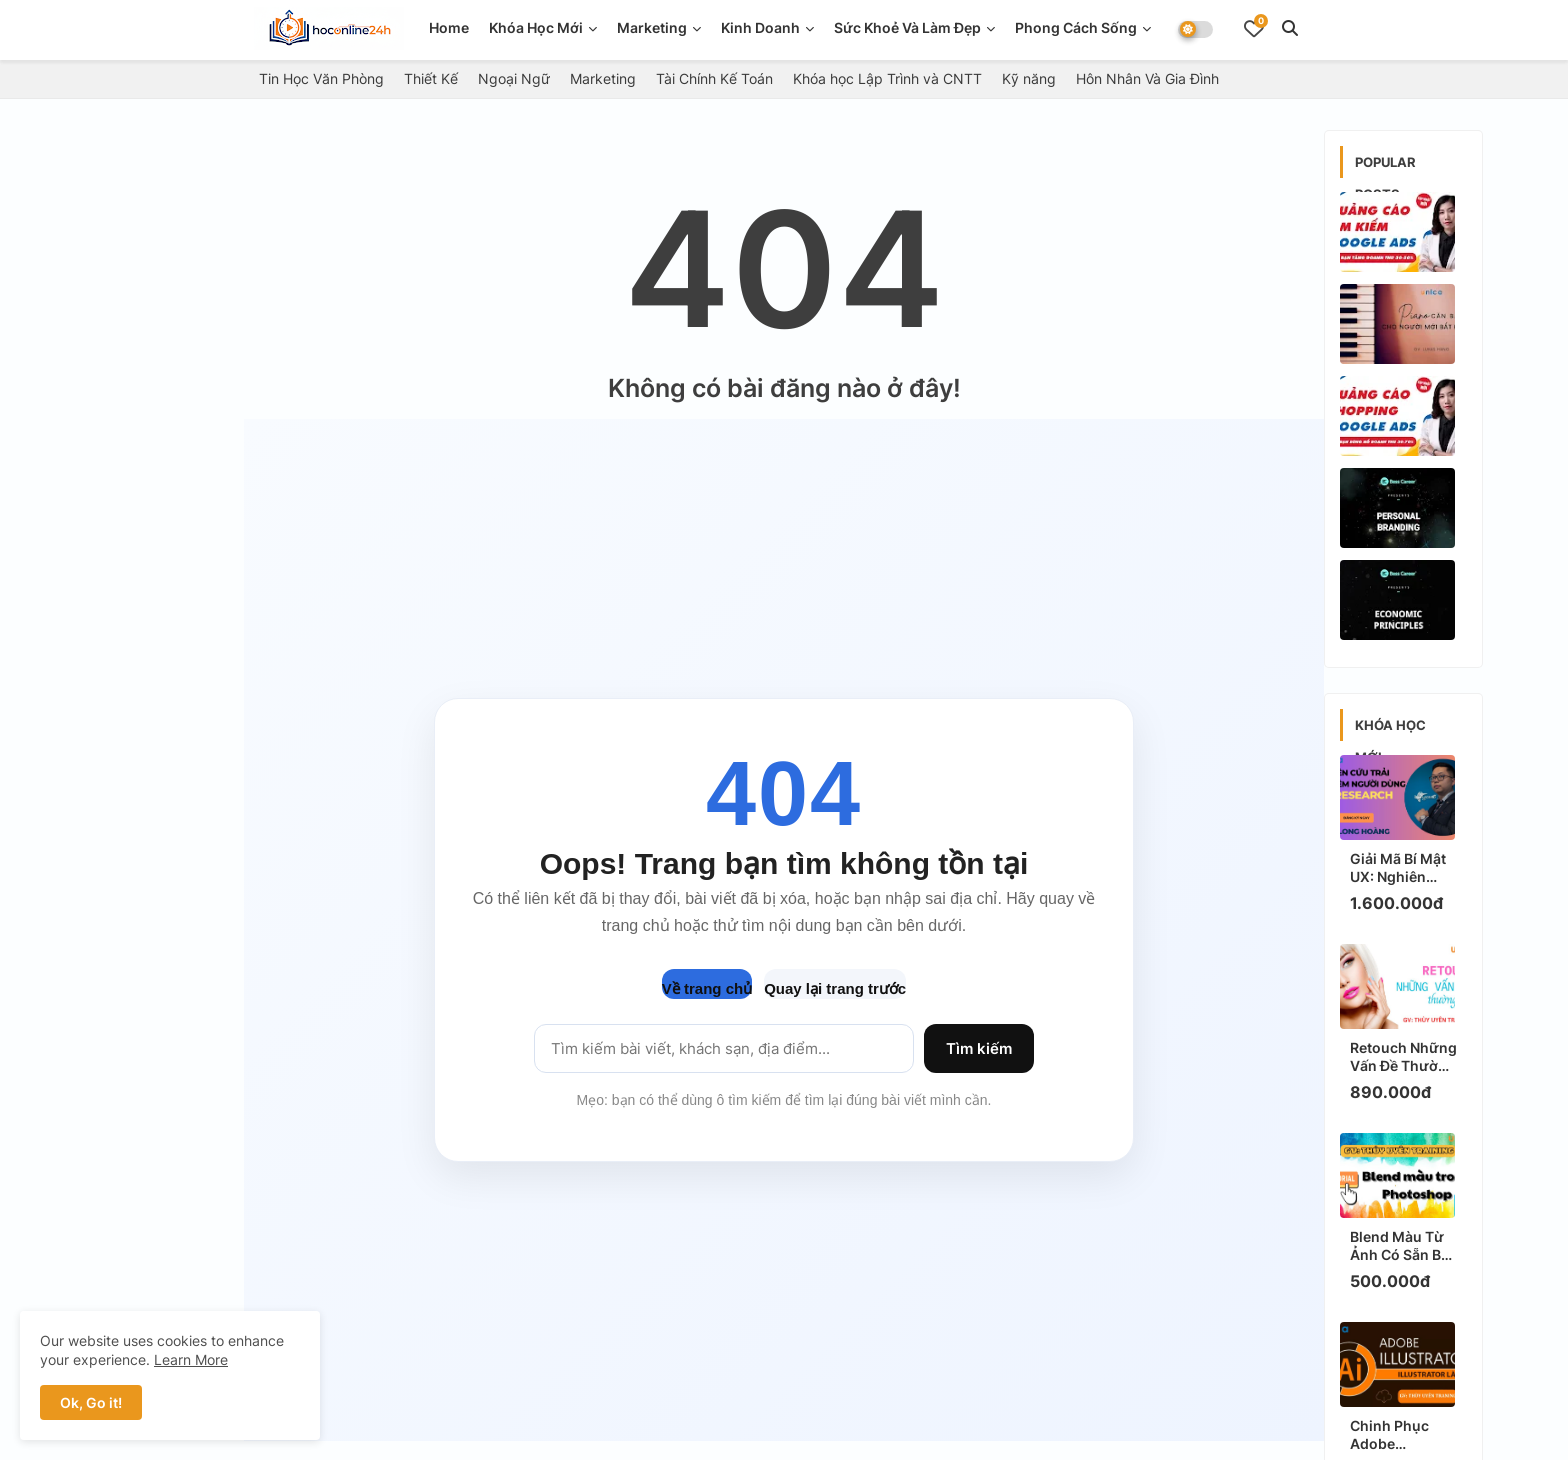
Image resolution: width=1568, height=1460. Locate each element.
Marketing (652, 27)
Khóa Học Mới (536, 27)
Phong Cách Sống (1076, 27)
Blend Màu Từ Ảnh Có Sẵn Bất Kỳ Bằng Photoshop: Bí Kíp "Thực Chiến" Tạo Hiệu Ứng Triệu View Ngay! (1402, 1246)
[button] (1290, 28)
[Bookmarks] (1254, 28)
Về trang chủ (707, 988)
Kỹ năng (1029, 78)
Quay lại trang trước (835, 988)
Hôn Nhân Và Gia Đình (1147, 78)
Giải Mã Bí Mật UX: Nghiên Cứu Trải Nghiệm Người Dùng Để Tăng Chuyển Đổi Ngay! (1399, 868)
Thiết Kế (431, 78)
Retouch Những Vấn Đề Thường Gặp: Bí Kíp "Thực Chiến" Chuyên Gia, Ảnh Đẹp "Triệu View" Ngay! (1403, 1057)
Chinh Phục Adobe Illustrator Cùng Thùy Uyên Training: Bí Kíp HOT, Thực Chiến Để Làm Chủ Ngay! (1401, 1435)
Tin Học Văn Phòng (321, 78)
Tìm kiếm (979, 1048)
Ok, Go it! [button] (91, 1402)
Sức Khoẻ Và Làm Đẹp (907, 27)
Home (449, 27)
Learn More (191, 1359)
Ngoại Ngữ (514, 78)
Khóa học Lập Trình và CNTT (887, 78)
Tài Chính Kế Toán (714, 78)
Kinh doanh (760, 27)
